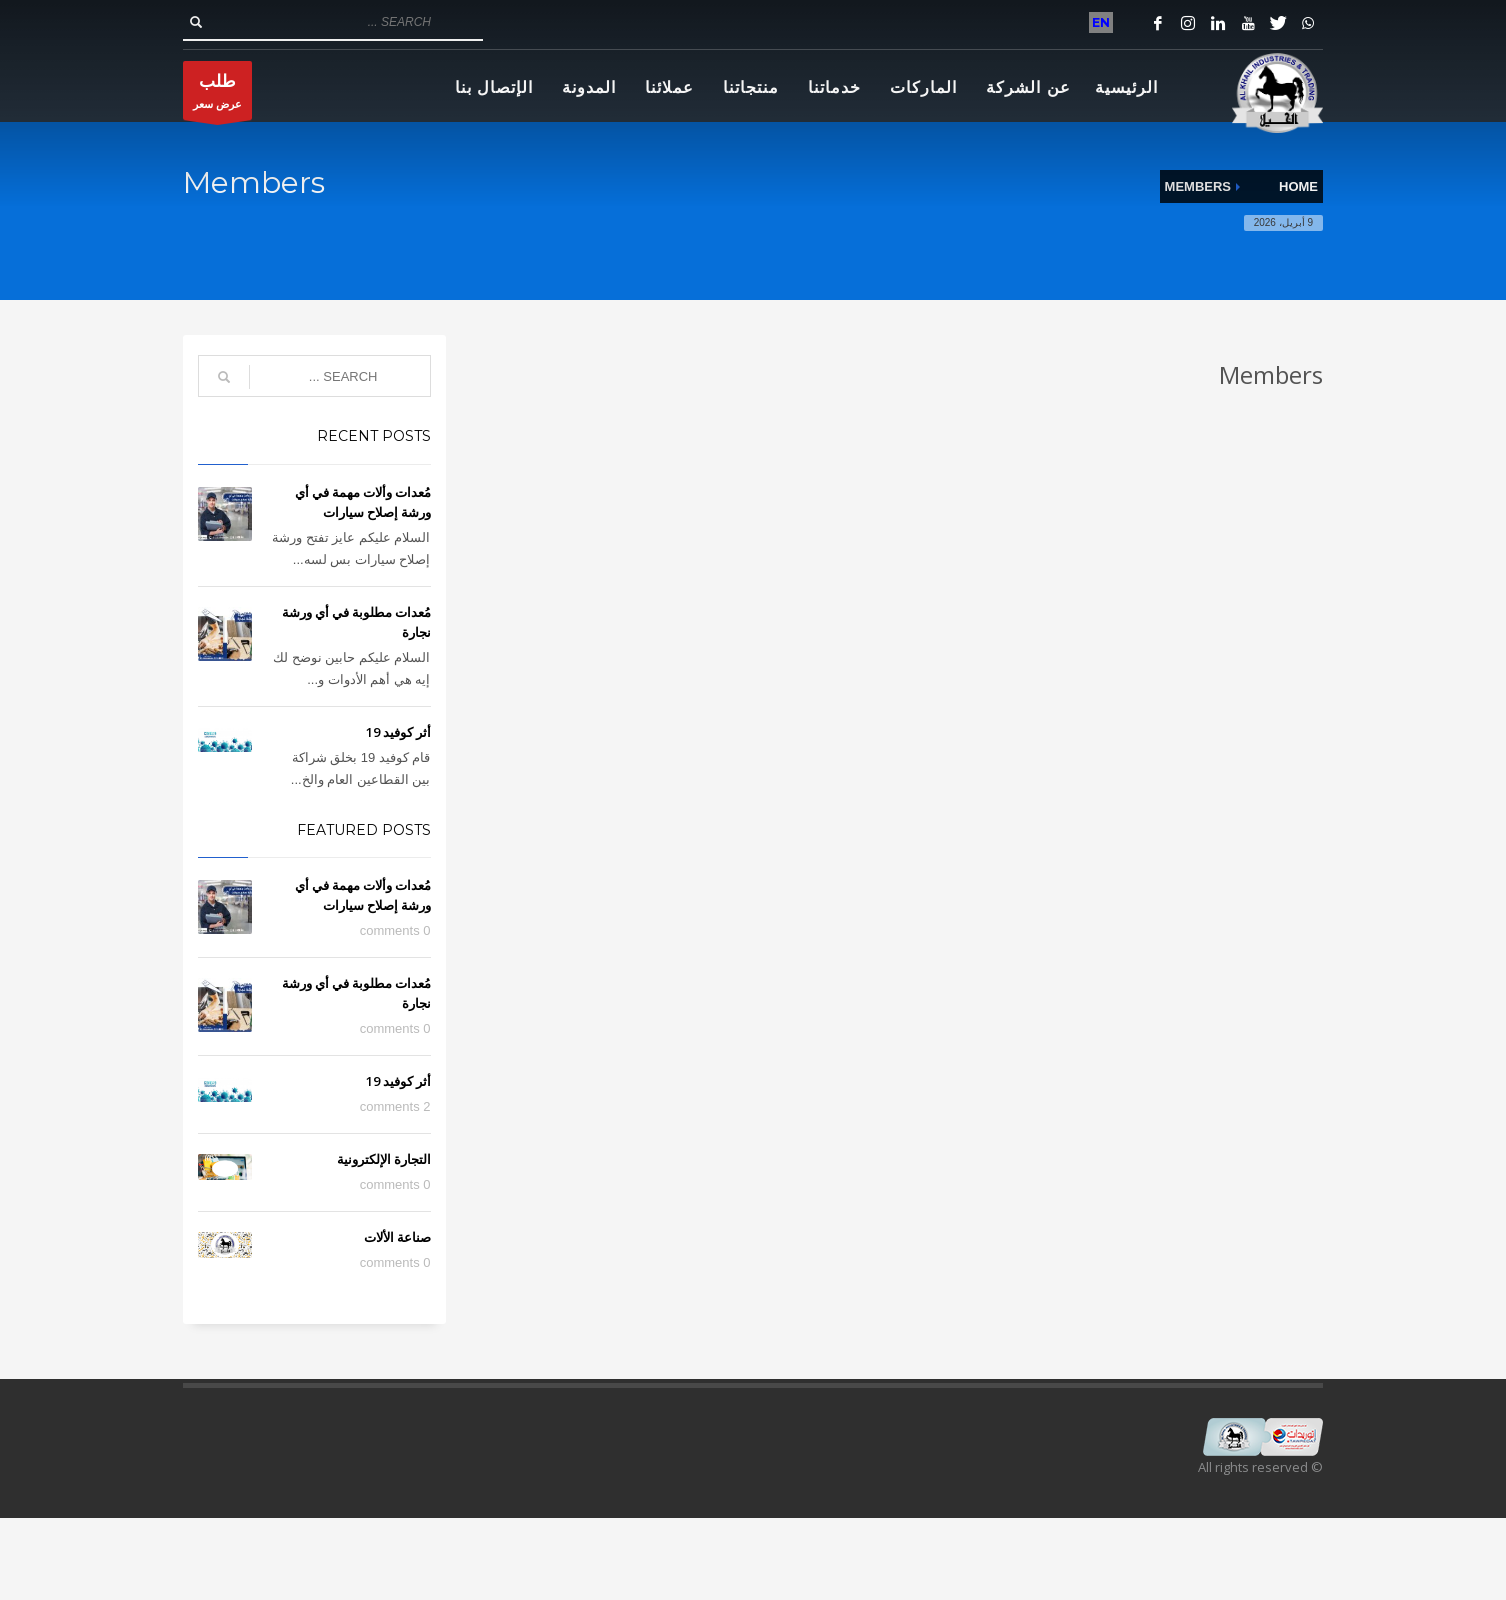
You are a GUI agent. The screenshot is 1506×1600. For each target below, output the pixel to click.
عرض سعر (217, 95)
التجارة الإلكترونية (384, 1159)
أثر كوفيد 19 (398, 732)
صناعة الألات (397, 1237)
